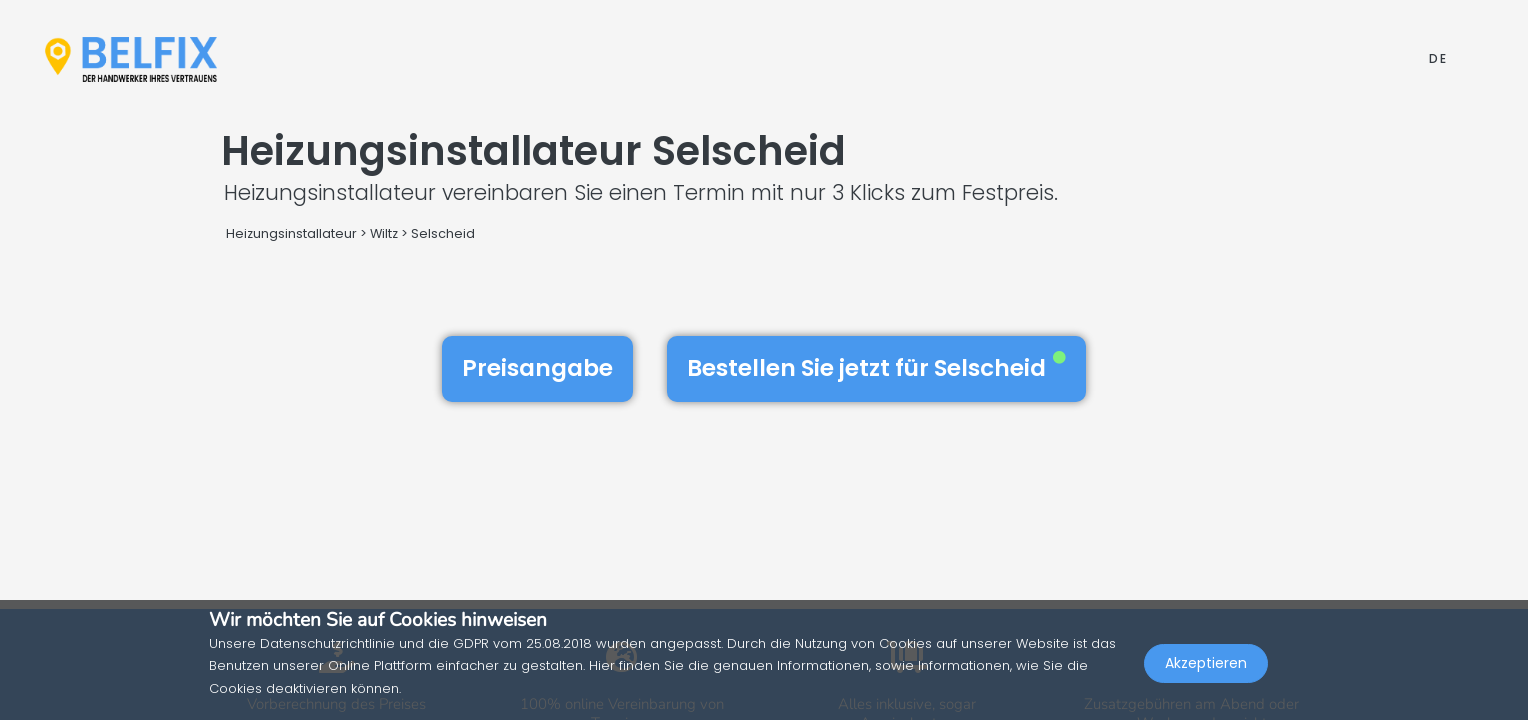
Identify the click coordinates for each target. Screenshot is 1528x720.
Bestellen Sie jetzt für (876, 368)
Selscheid (443, 233)
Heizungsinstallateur (291, 233)
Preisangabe (537, 368)
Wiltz (384, 233)
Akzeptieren (1206, 676)
